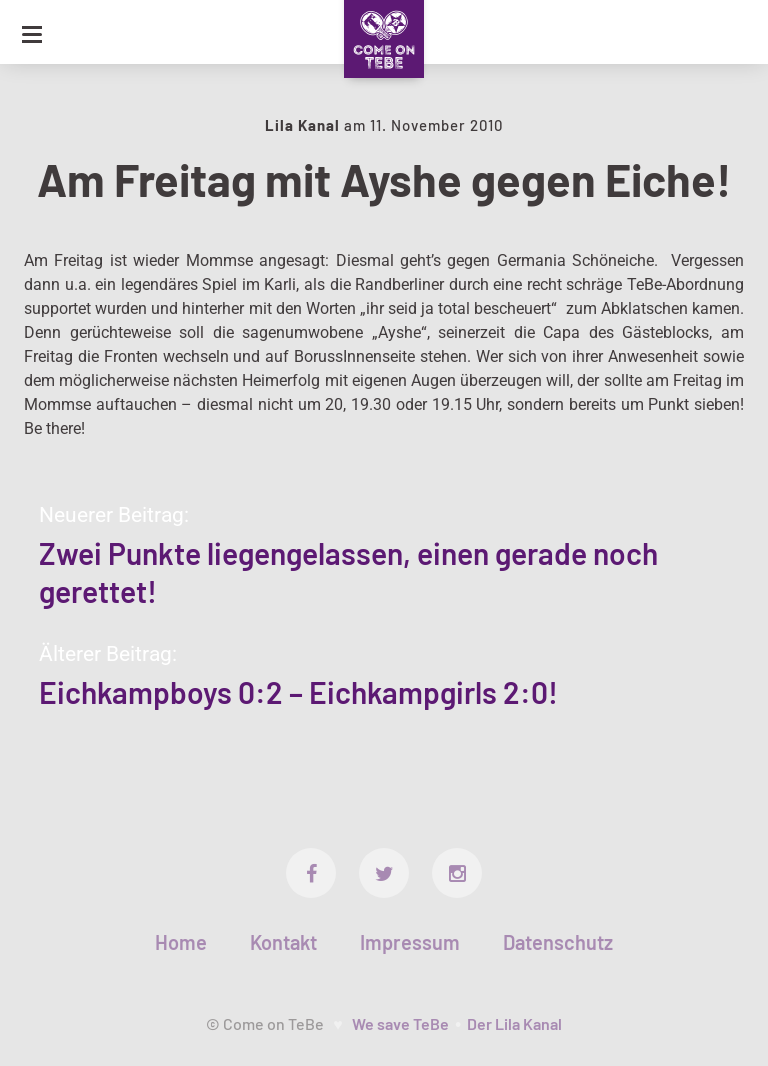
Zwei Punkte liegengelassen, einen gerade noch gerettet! (348, 572)
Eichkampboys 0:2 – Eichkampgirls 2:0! (298, 692)
